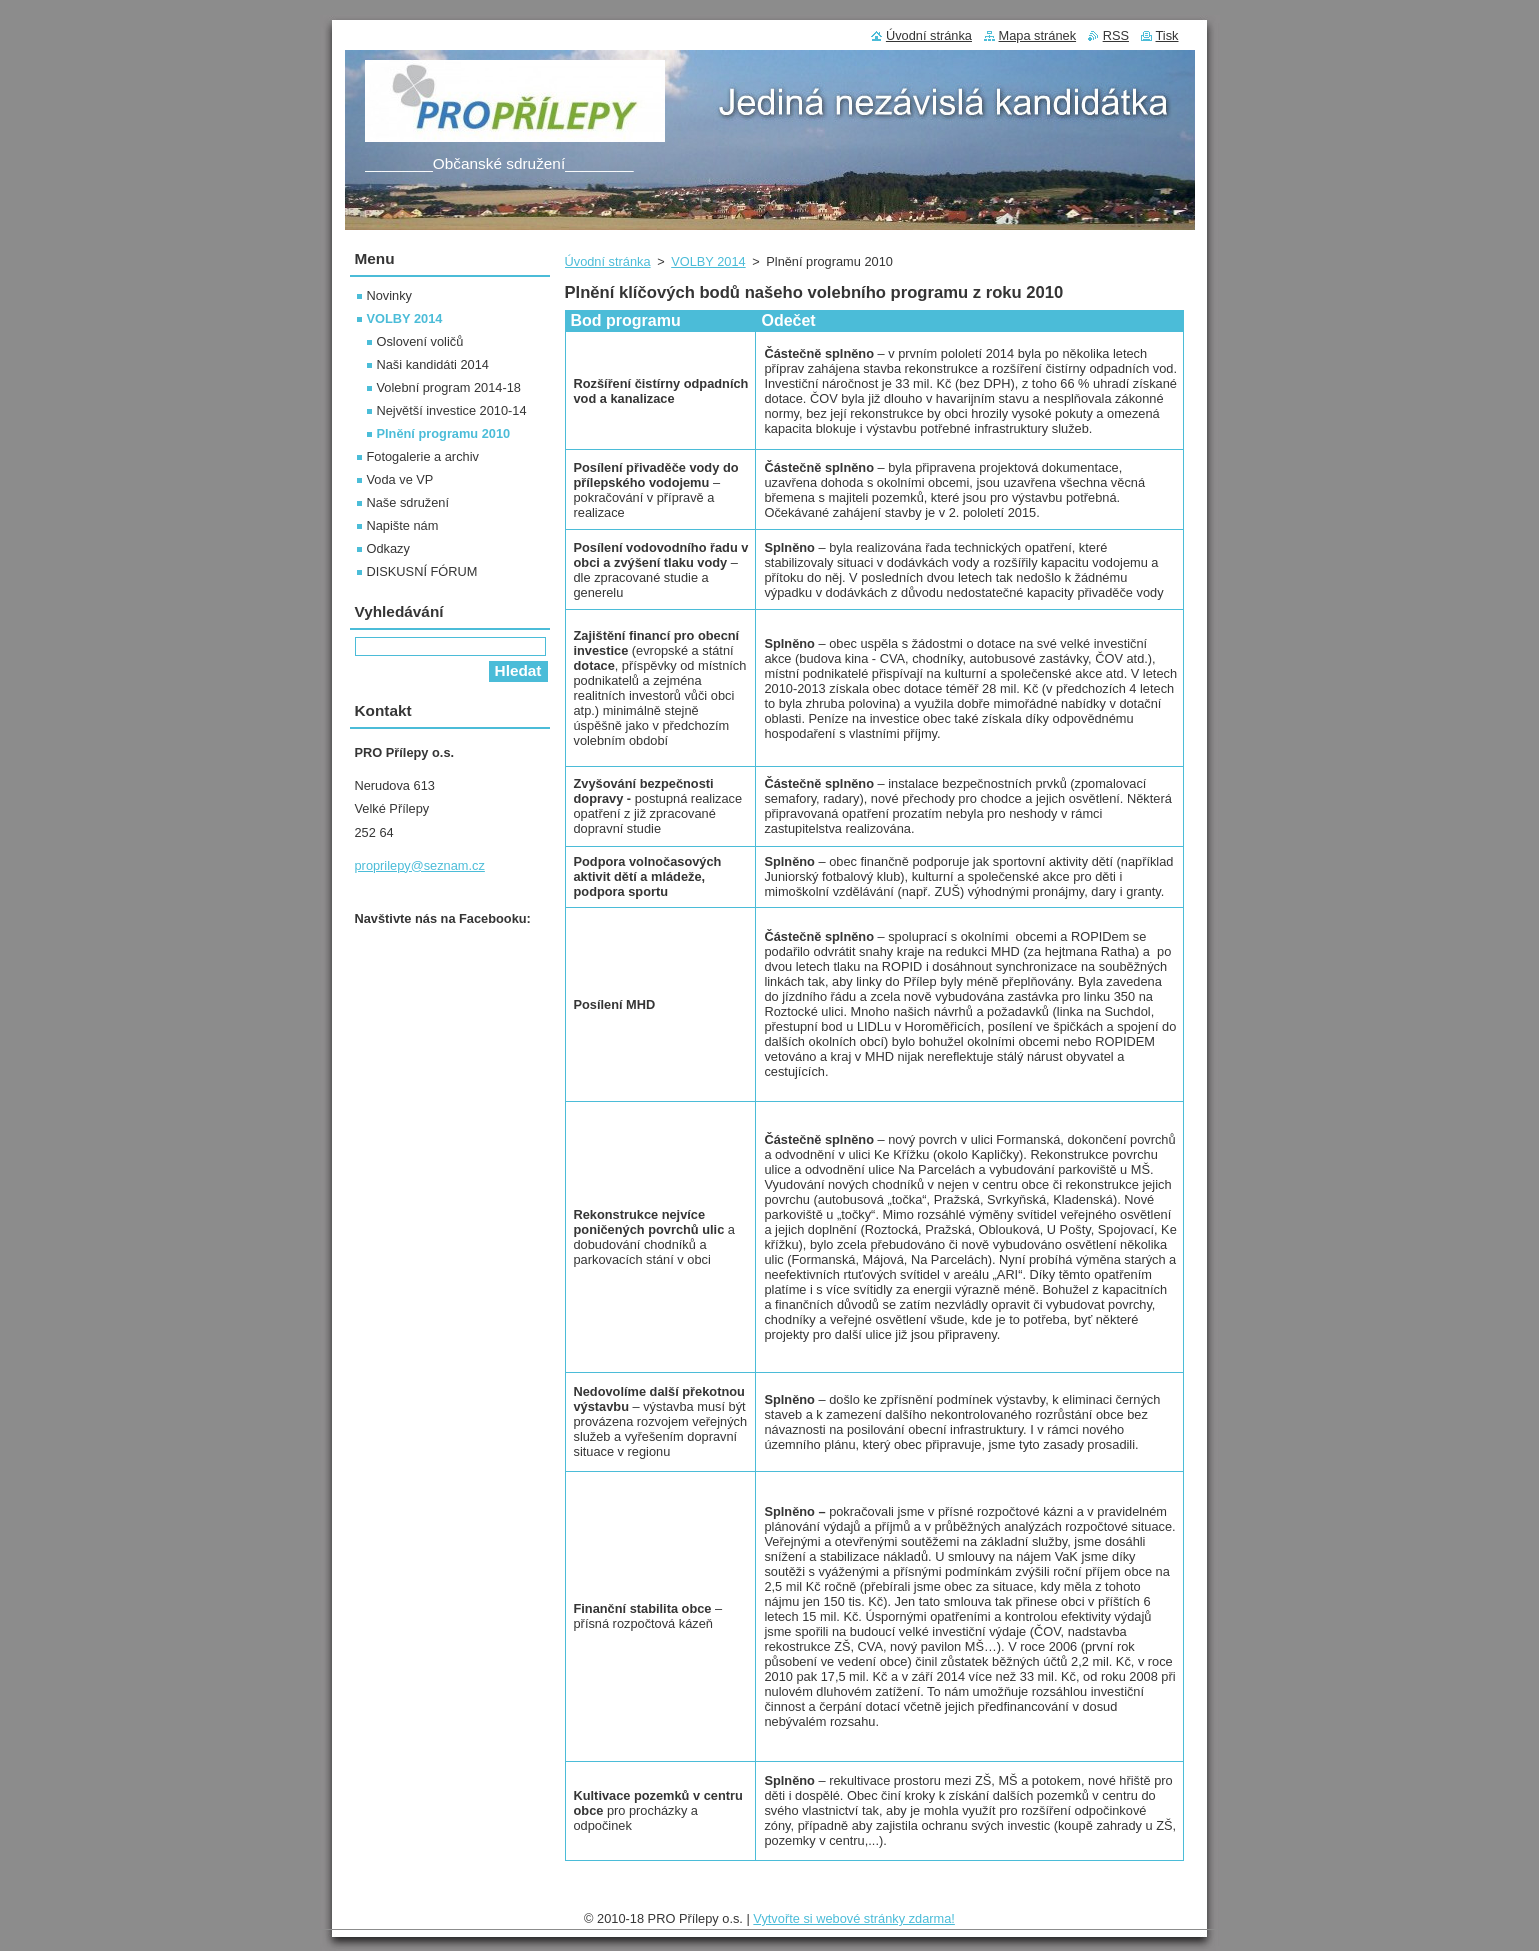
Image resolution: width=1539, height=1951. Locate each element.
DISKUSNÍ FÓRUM (422, 571)
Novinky (390, 295)
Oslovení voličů (420, 341)
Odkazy (388, 548)
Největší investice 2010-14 (452, 410)
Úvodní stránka (608, 261)
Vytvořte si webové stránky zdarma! (854, 1918)
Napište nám (403, 525)
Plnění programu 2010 (444, 433)
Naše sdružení (408, 502)
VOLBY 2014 (708, 261)
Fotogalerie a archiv (423, 456)
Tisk (1167, 35)
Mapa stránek (1038, 35)
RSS (1116, 35)
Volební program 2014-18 (449, 387)
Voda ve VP (400, 479)
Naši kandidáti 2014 (433, 364)
